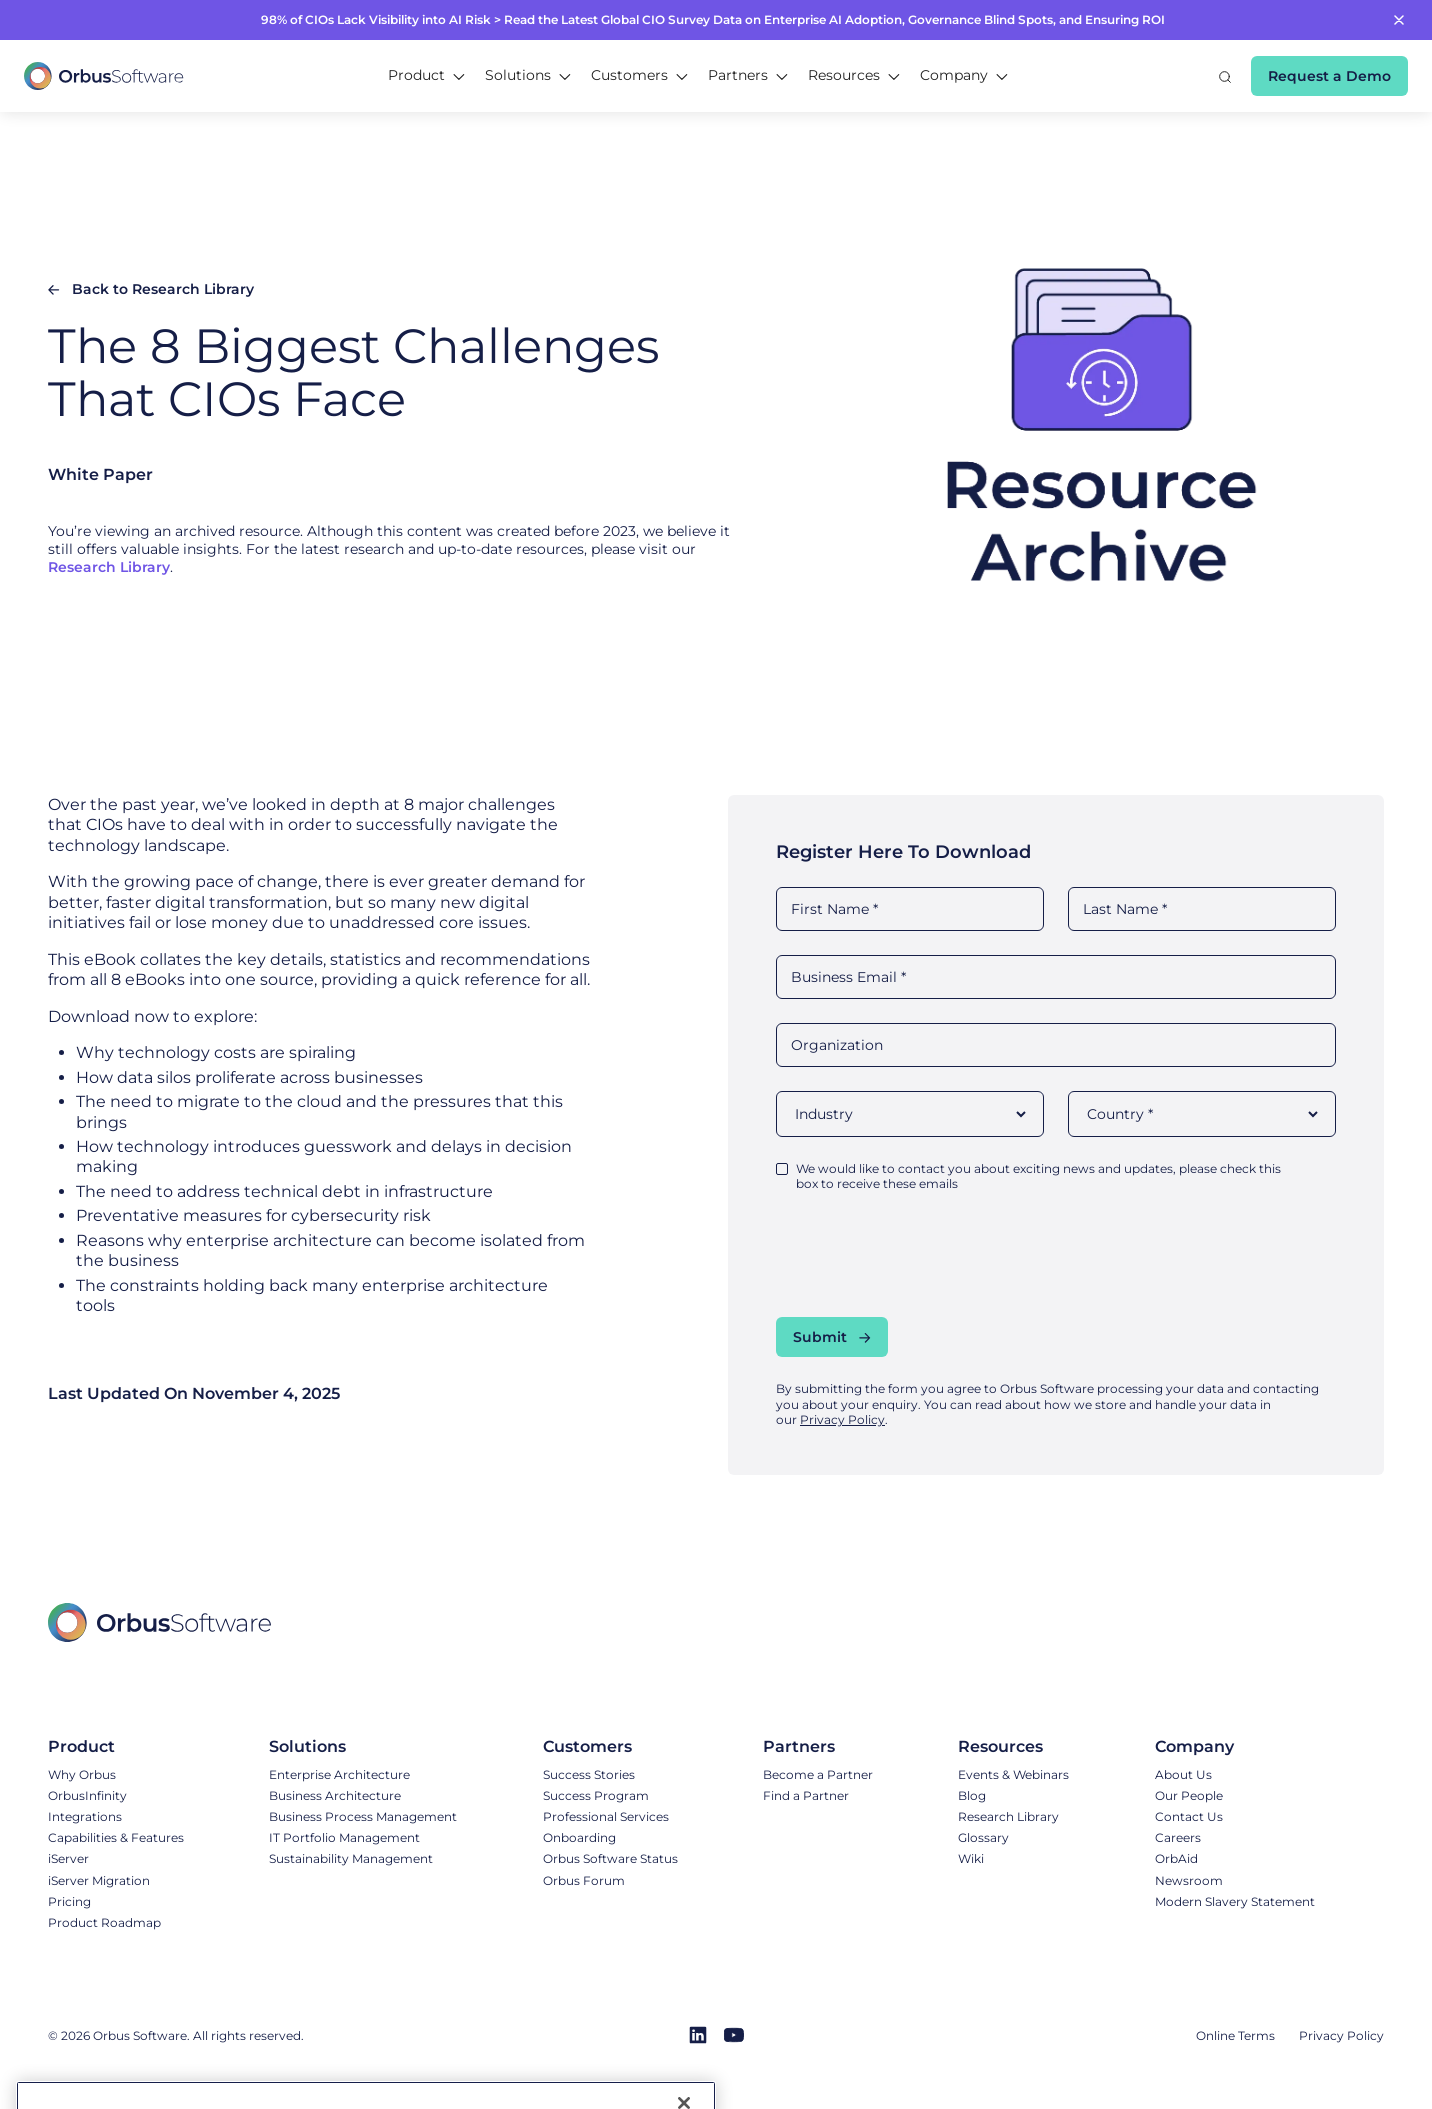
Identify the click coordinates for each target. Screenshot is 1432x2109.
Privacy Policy (842, 1419)
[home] (104, 76)
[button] (426, 76)
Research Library (109, 567)
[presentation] (928, 1254)
